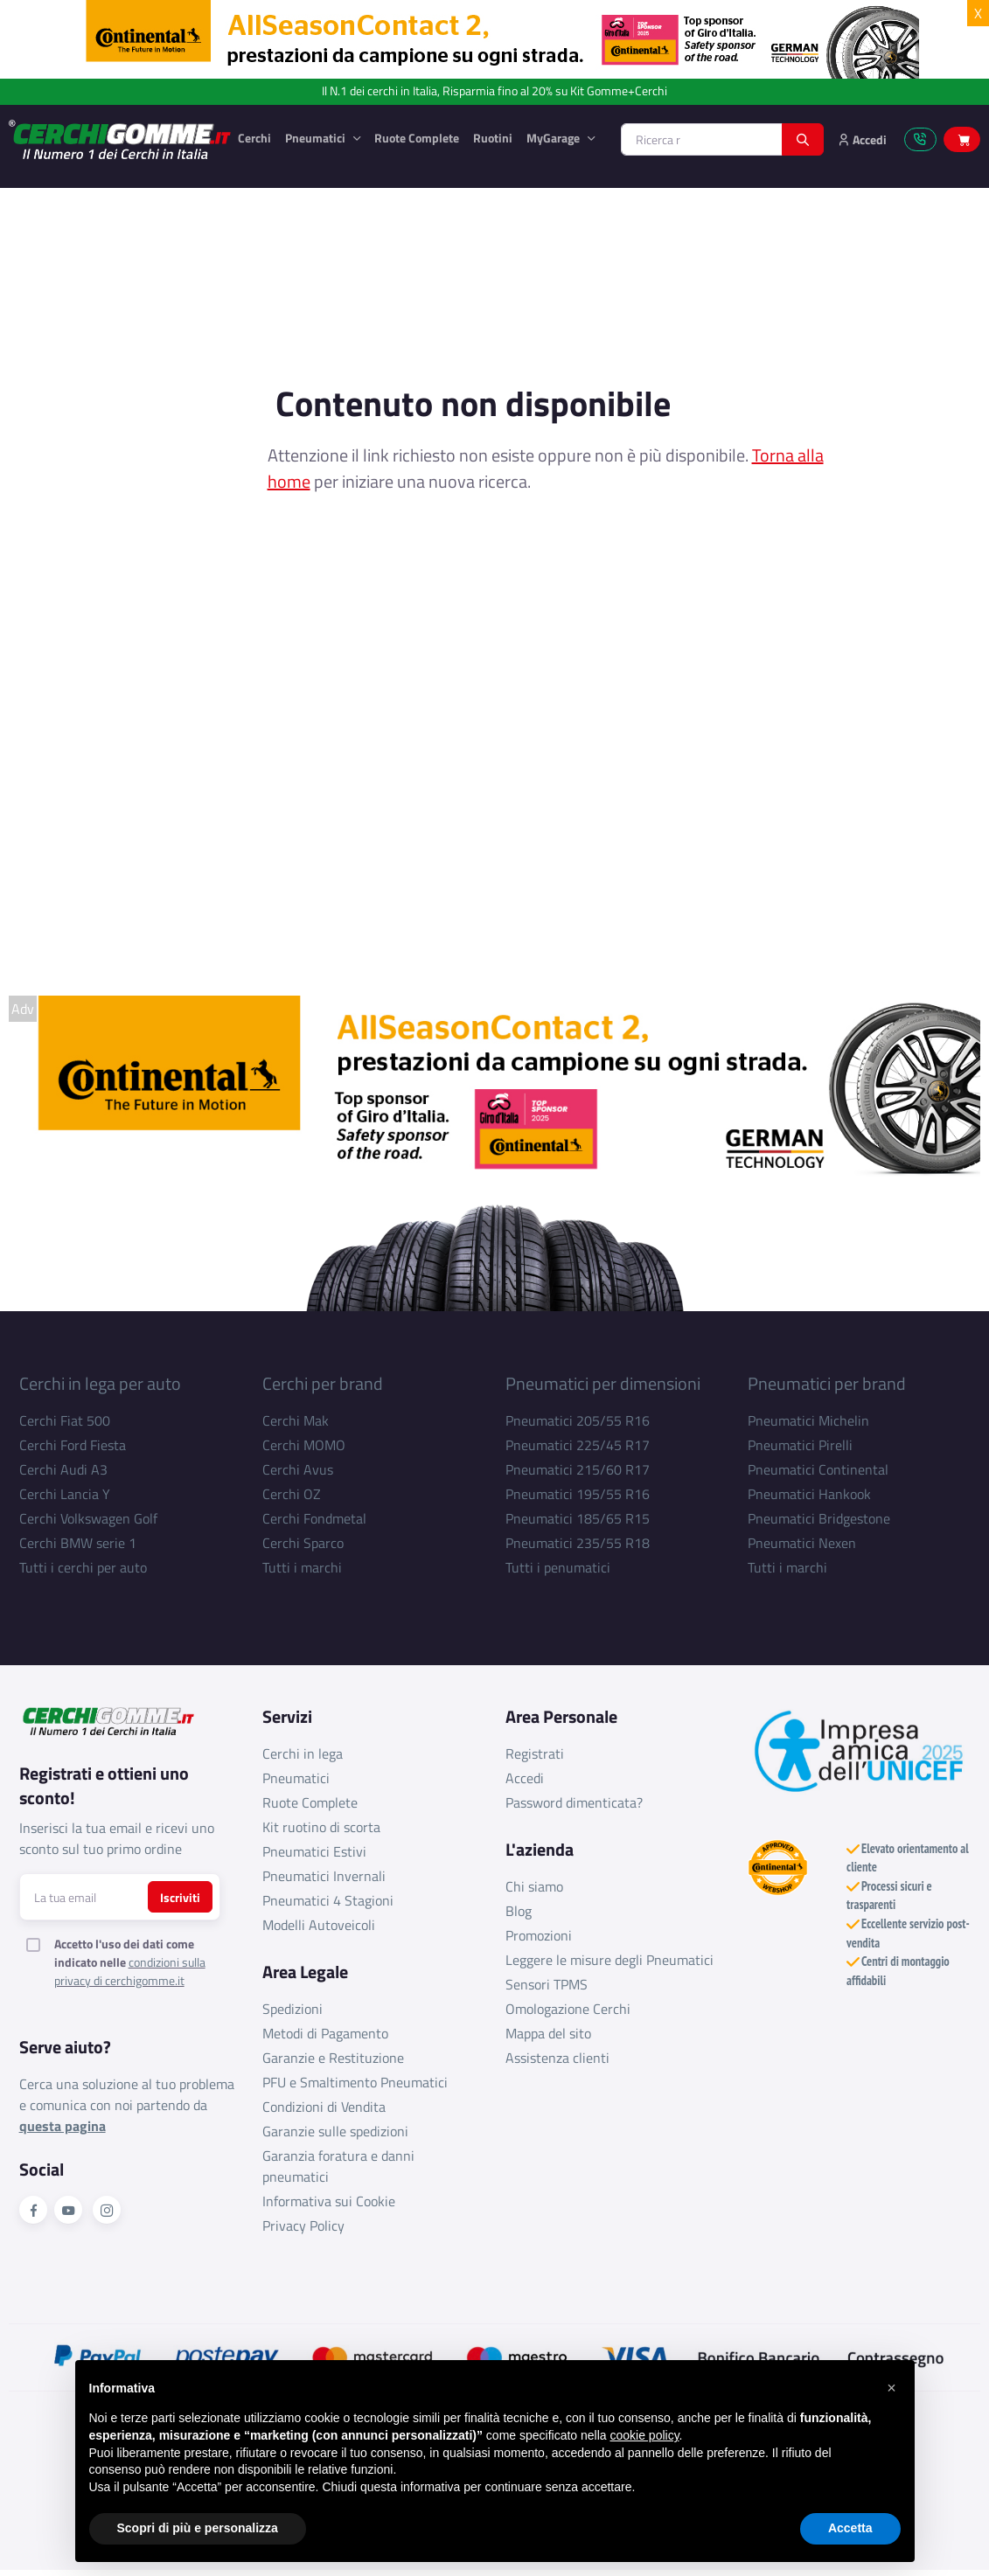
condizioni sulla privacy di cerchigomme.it (129, 1971)
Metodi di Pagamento (325, 2033)
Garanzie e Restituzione (333, 2057)
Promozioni (538, 1935)
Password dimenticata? (574, 1802)
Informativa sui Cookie (328, 2201)
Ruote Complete (416, 137)
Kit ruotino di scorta (321, 1826)
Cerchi (254, 137)
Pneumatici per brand (827, 1383)
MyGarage (554, 137)
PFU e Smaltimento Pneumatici (355, 2082)
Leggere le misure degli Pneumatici (609, 1959)
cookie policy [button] (644, 2475)
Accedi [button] (862, 139)
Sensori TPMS (546, 1984)
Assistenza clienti (557, 2057)
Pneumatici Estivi (314, 1851)
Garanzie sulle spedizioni (335, 2131)
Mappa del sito (548, 2033)
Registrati (534, 1753)
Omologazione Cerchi (567, 2008)
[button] (892, 2427)
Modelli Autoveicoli (318, 1924)
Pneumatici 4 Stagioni (328, 1900)
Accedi (524, 1777)
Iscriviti (180, 1897)
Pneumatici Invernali (324, 1875)
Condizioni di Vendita (324, 2106)
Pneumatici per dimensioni (602, 1383)
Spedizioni (292, 2008)
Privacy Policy (303, 2225)
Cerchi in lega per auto (100, 1383)
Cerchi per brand (322, 1383)
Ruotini (492, 137)
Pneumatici (316, 137)
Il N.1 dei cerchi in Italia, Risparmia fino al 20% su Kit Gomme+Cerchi (494, 91)
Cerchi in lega (302, 1753)
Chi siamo (534, 1886)
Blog (518, 1910)
